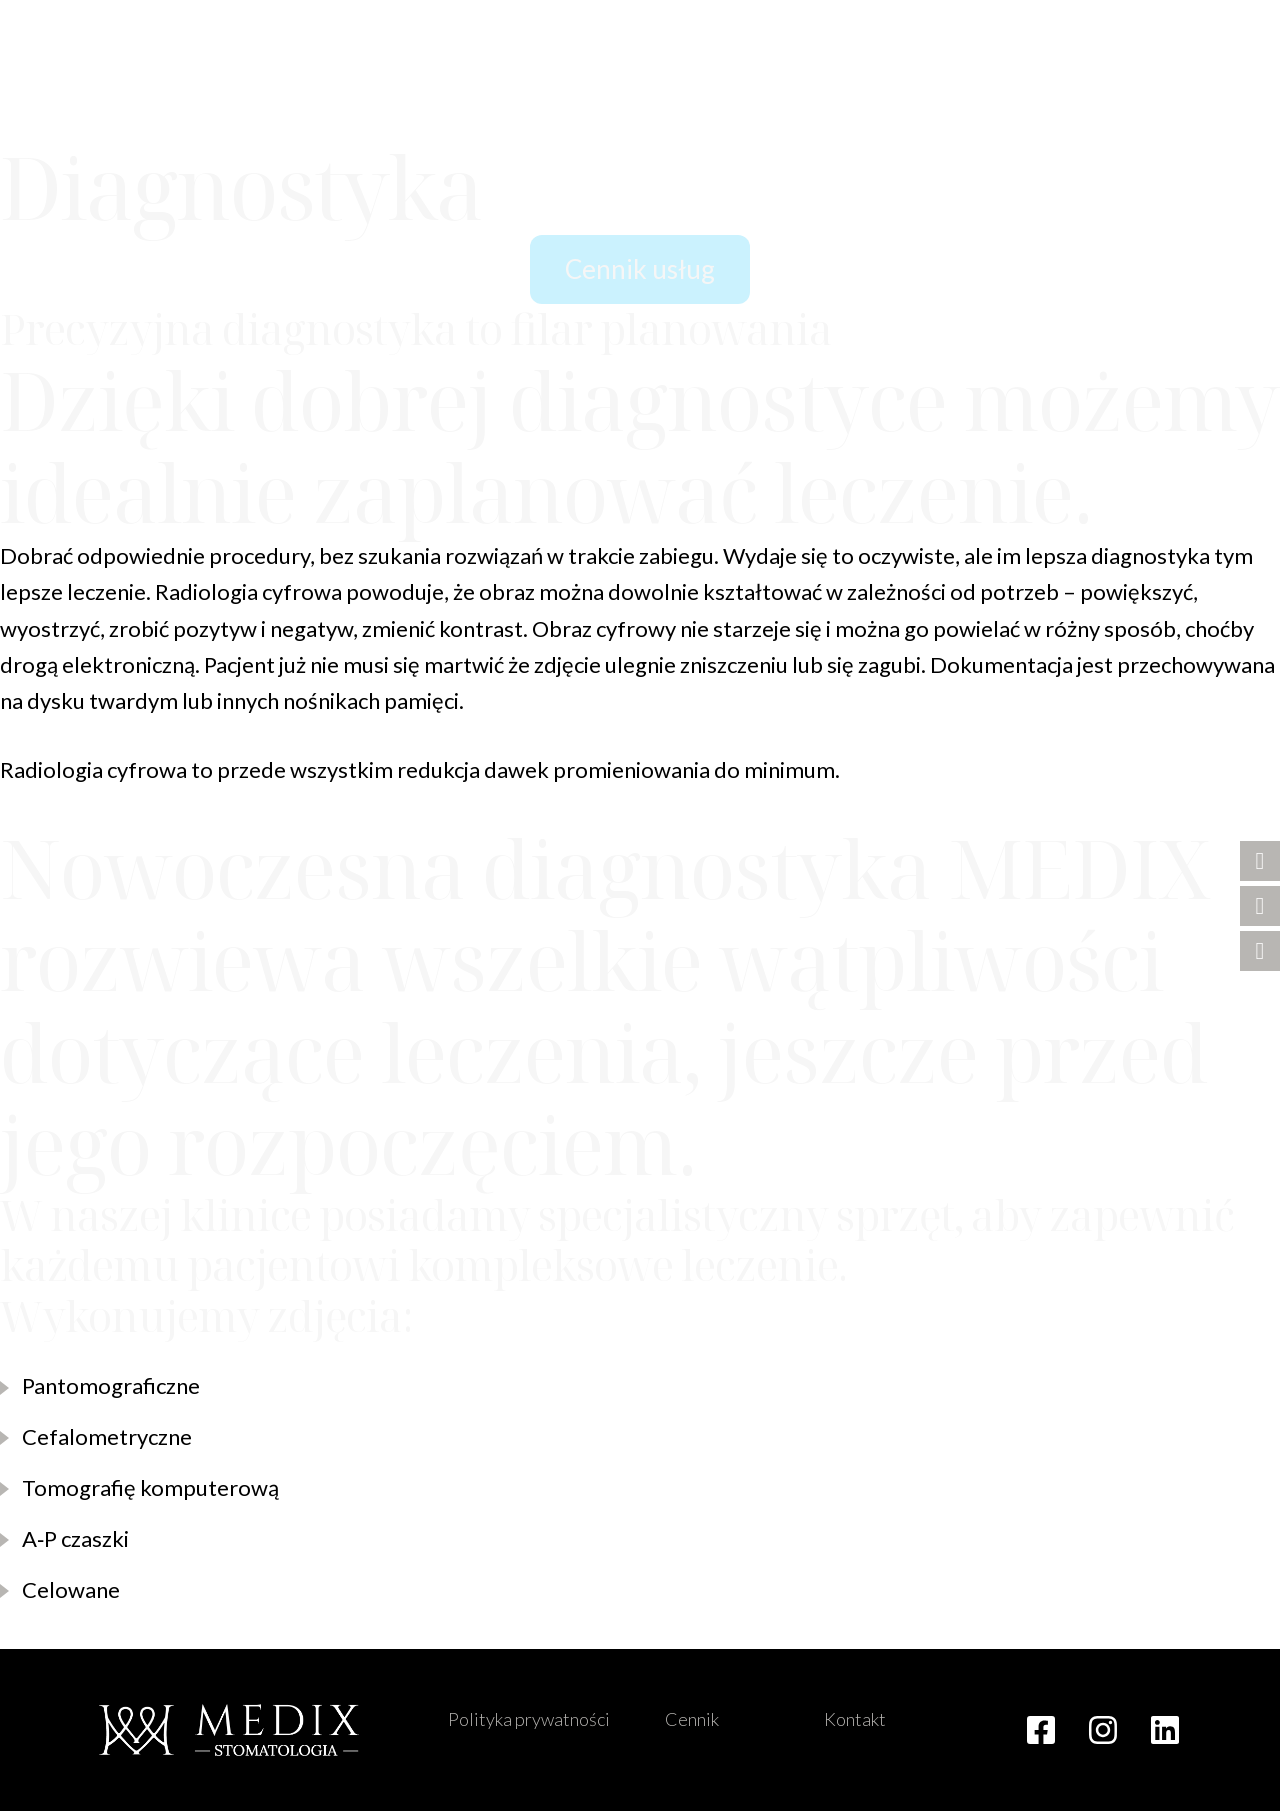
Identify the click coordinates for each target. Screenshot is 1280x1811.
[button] (1220, 110)
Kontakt (855, 1719)
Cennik (692, 1719)
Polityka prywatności (529, 1719)
